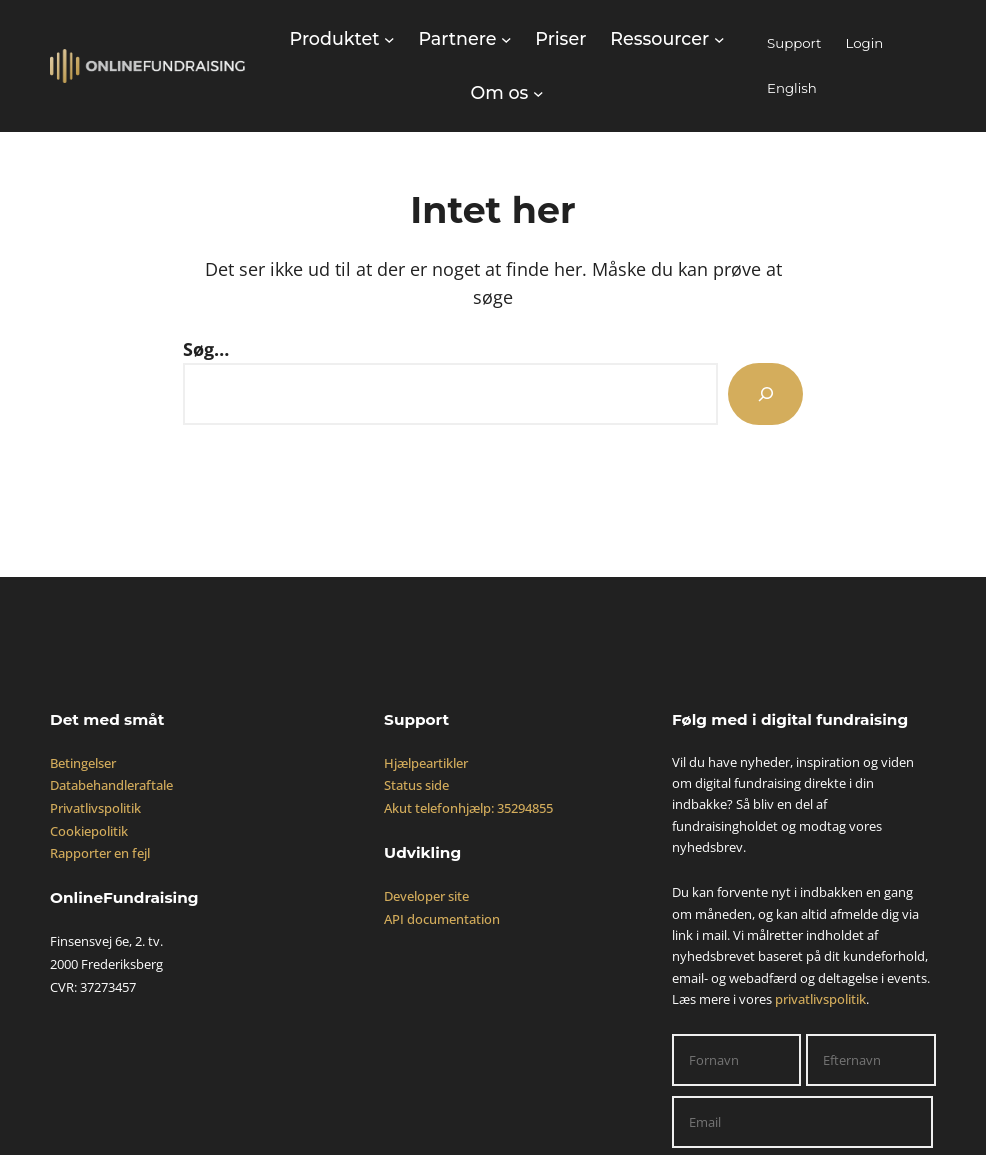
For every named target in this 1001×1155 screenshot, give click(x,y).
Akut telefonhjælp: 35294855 (468, 808)
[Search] (765, 394)
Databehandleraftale (111, 785)
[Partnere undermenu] (464, 39)
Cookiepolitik (89, 831)
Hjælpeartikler (426, 763)
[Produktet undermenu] (342, 39)
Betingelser (83, 763)
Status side (416, 785)
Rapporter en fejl (100, 853)
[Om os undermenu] (506, 93)
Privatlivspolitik (95, 808)
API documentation (442, 919)
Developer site (426, 896)
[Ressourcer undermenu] (667, 39)
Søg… (206, 349)
